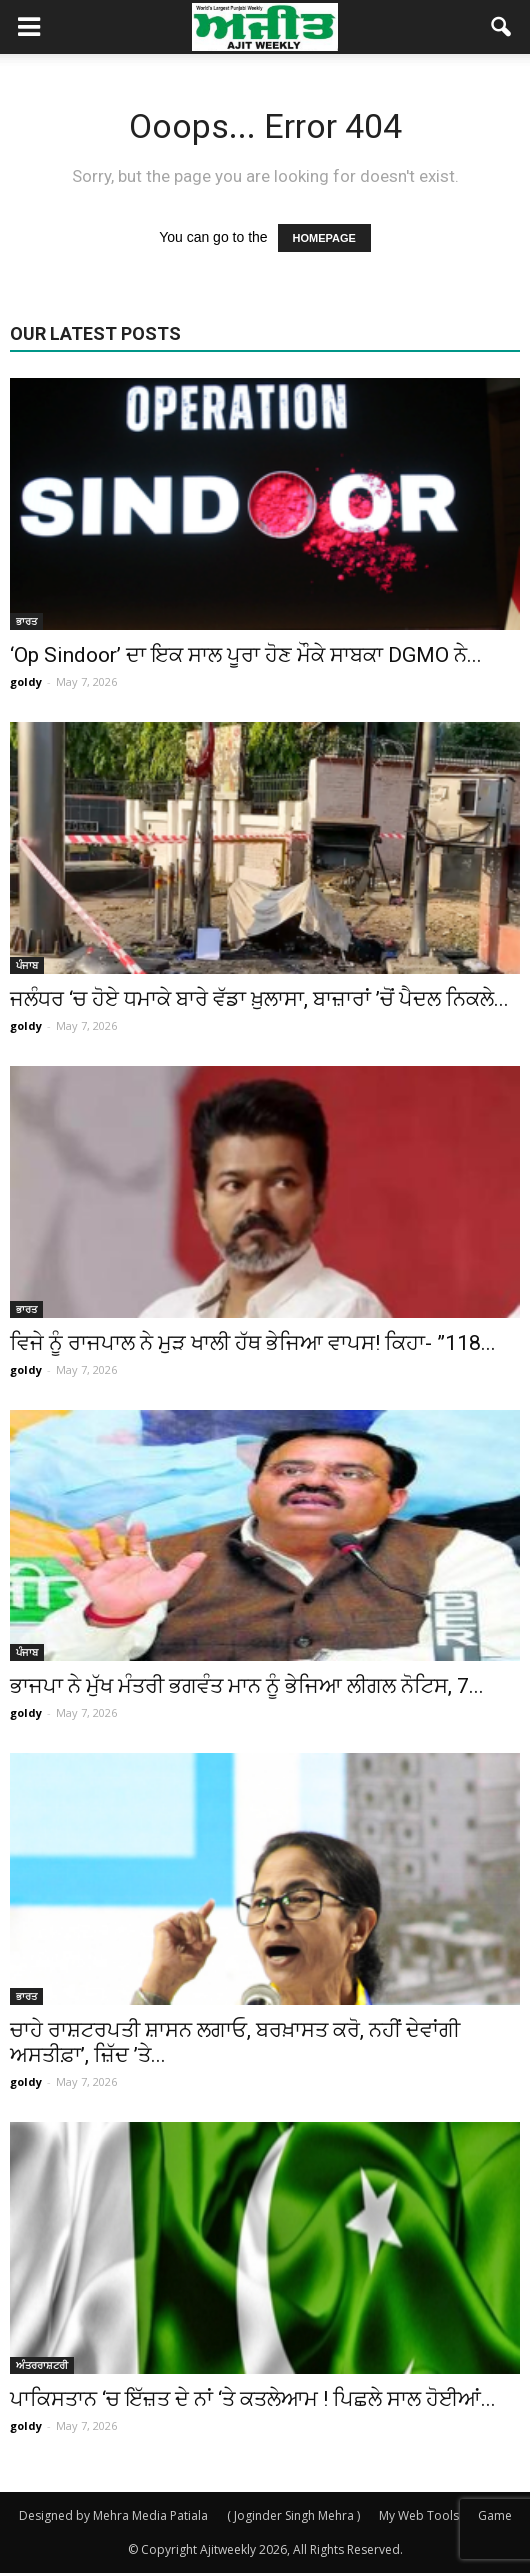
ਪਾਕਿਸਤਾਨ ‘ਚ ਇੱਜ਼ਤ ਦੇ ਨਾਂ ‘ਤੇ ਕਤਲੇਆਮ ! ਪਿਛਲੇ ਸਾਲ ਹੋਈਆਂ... (253, 2399)
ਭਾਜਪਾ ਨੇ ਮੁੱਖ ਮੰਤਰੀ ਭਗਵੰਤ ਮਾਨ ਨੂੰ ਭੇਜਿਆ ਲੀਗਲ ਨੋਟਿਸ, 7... (247, 1686)
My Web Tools (419, 2515)
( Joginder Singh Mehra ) (293, 2515)
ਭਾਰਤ (26, 621)
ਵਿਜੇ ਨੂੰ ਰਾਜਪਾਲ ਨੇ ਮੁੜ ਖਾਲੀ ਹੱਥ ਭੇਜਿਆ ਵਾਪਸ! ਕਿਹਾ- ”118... (253, 1343)
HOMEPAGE (324, 238)
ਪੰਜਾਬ (27, 965)
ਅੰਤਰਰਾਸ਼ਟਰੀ (42, 2365)
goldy (26, 681)
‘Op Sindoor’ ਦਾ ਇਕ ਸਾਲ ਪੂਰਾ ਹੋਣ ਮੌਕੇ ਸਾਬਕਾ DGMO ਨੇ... (246, 655)
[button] (502, 27)
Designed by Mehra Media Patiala (113, 2515)
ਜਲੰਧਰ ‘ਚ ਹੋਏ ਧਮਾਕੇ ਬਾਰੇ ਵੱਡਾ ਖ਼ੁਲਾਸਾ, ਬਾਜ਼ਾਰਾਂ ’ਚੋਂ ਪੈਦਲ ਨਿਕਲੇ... (259, 999)
